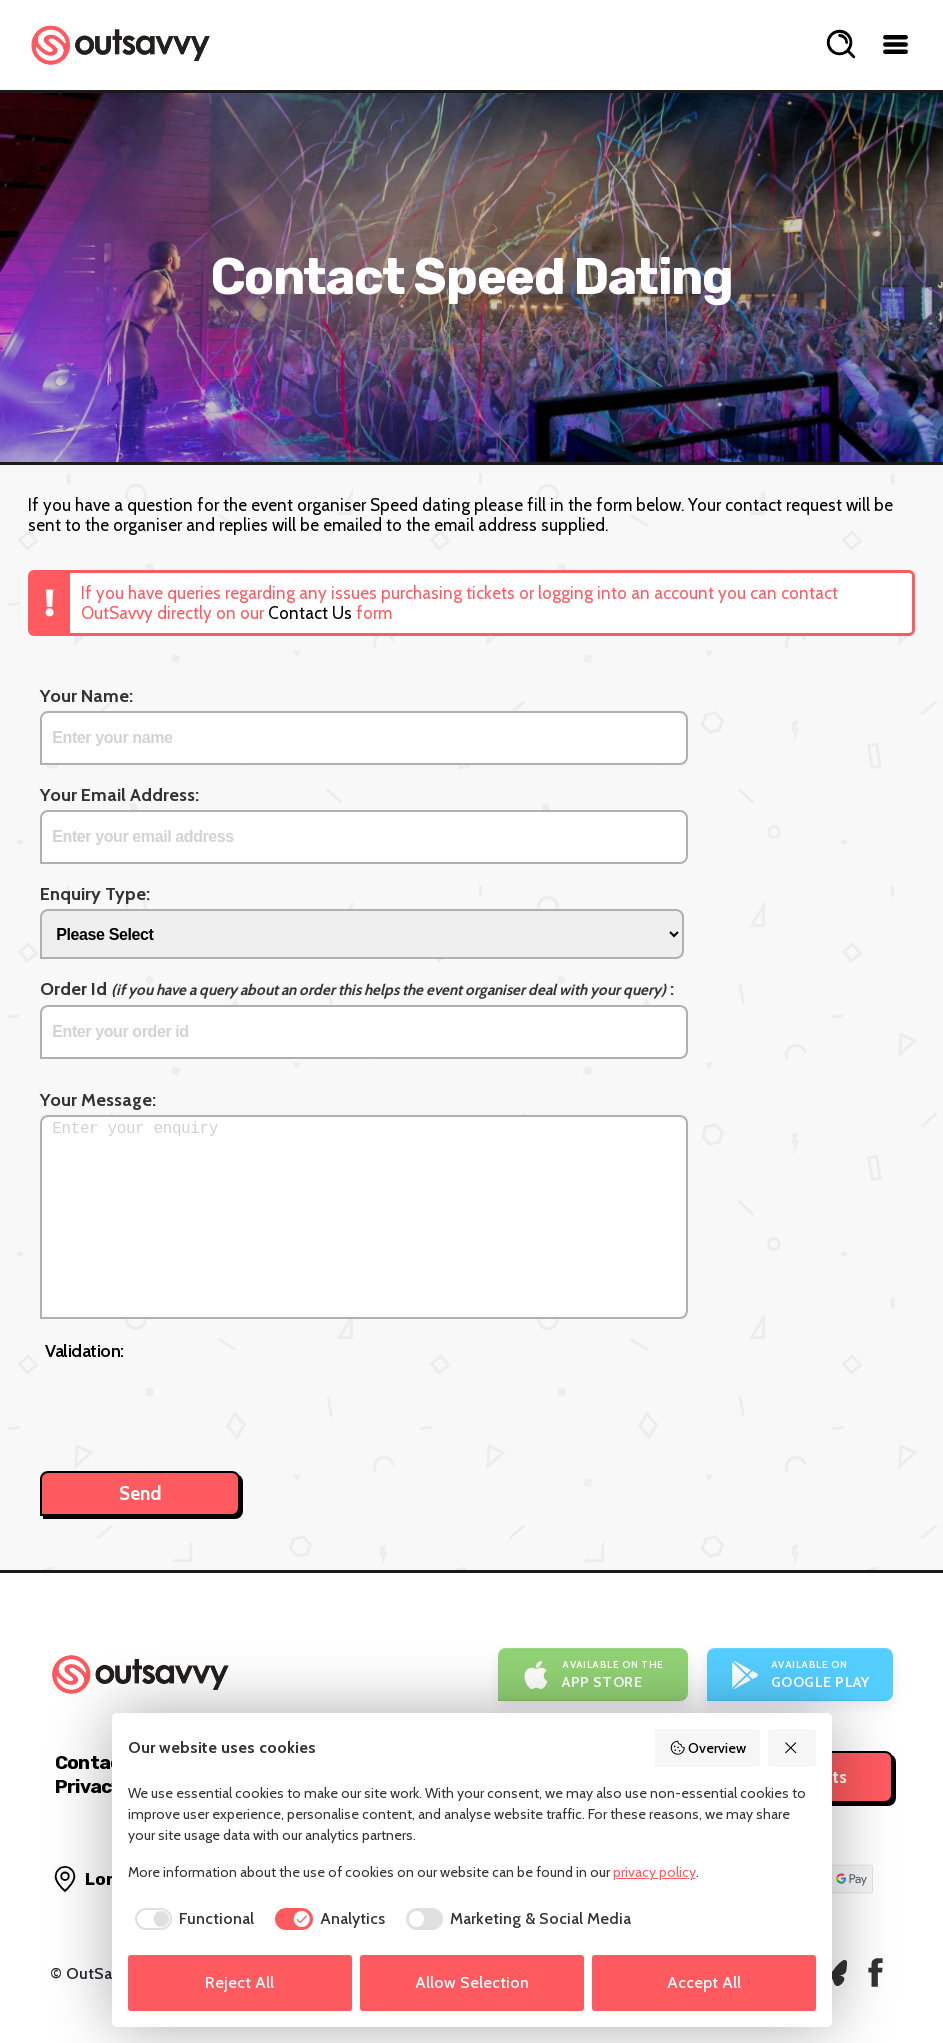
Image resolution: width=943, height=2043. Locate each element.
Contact (92, 1762)
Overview (708, 1748)
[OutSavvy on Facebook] (875, 1972)
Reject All (239, 1982)
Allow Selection (472, 1982)
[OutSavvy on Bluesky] (832, 1972)
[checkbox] (191, 1919)
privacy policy (654, 1872)
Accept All (704, 1982)
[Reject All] (792, 1748)
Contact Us (310, 613)
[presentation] (197, 1406)
